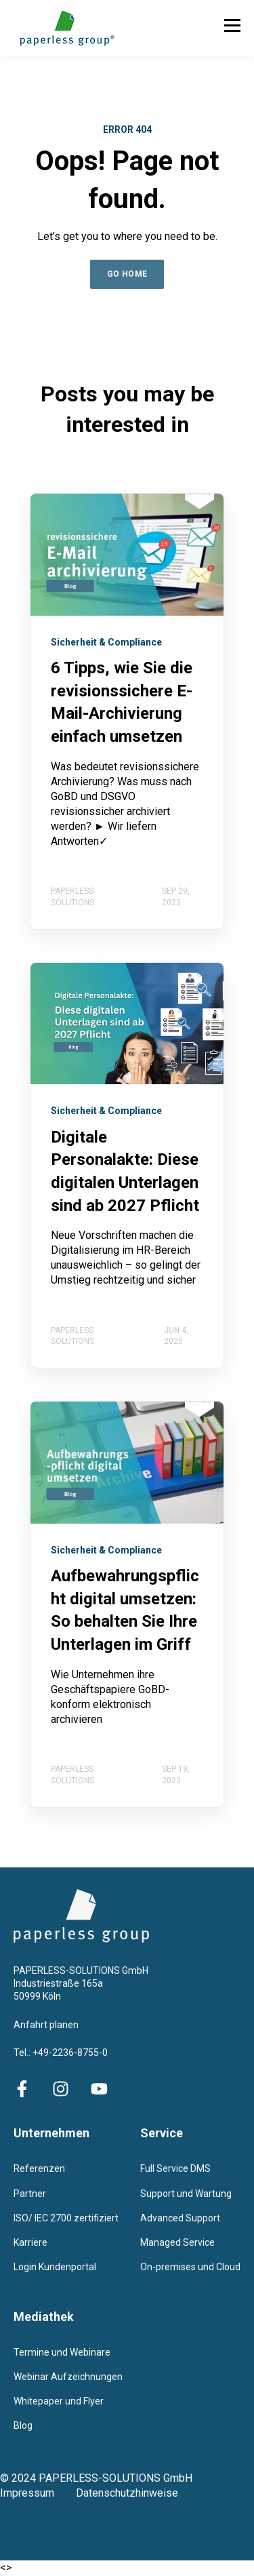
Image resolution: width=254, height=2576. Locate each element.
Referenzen (39, 2168)
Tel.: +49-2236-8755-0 (61, 2052)
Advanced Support (180, 2218)
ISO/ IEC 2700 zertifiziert (66, 2218)
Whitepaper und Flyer (59, 2401)
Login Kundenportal (55, 2266)
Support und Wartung (186, 2193)
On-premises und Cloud (190, 2266)
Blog (23, 2425)
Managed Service (177, 2242)
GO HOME (127, 274)
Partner (30, 2193)
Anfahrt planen (46, 2024)
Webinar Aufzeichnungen (68, 2376)
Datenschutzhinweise (127, 2492)
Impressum (38, 2492)
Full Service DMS (175, 2168)
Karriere (30, 2242)
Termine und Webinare (62, 2352)
